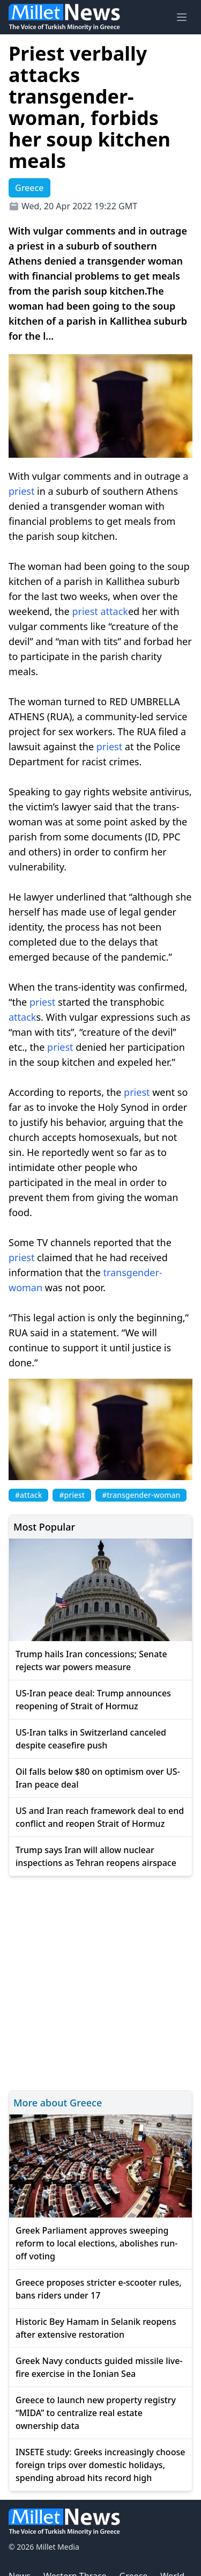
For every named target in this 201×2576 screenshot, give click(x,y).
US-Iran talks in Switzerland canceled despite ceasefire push (91, 1738)
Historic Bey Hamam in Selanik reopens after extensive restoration (96, 2328)
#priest (72, 1495)
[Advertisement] (100, 1981)
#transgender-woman (141, 1495)
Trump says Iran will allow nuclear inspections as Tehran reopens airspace (96, 1856)
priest (21, 491)
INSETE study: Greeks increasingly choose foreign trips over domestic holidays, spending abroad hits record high (100, 2465)
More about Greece (57, 2102)
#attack (28, 1495)
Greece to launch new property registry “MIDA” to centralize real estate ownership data (96, 2413)
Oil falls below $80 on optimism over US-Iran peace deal (98, 1778)
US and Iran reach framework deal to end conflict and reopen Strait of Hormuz (100, 1817)
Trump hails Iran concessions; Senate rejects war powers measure (91, 1660)
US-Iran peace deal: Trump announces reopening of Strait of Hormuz (93, 1699)
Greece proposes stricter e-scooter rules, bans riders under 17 (99, 2289)
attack (114, 611)
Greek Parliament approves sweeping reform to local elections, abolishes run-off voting (96, 2243)
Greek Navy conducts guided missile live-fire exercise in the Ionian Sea (99, 2367)
